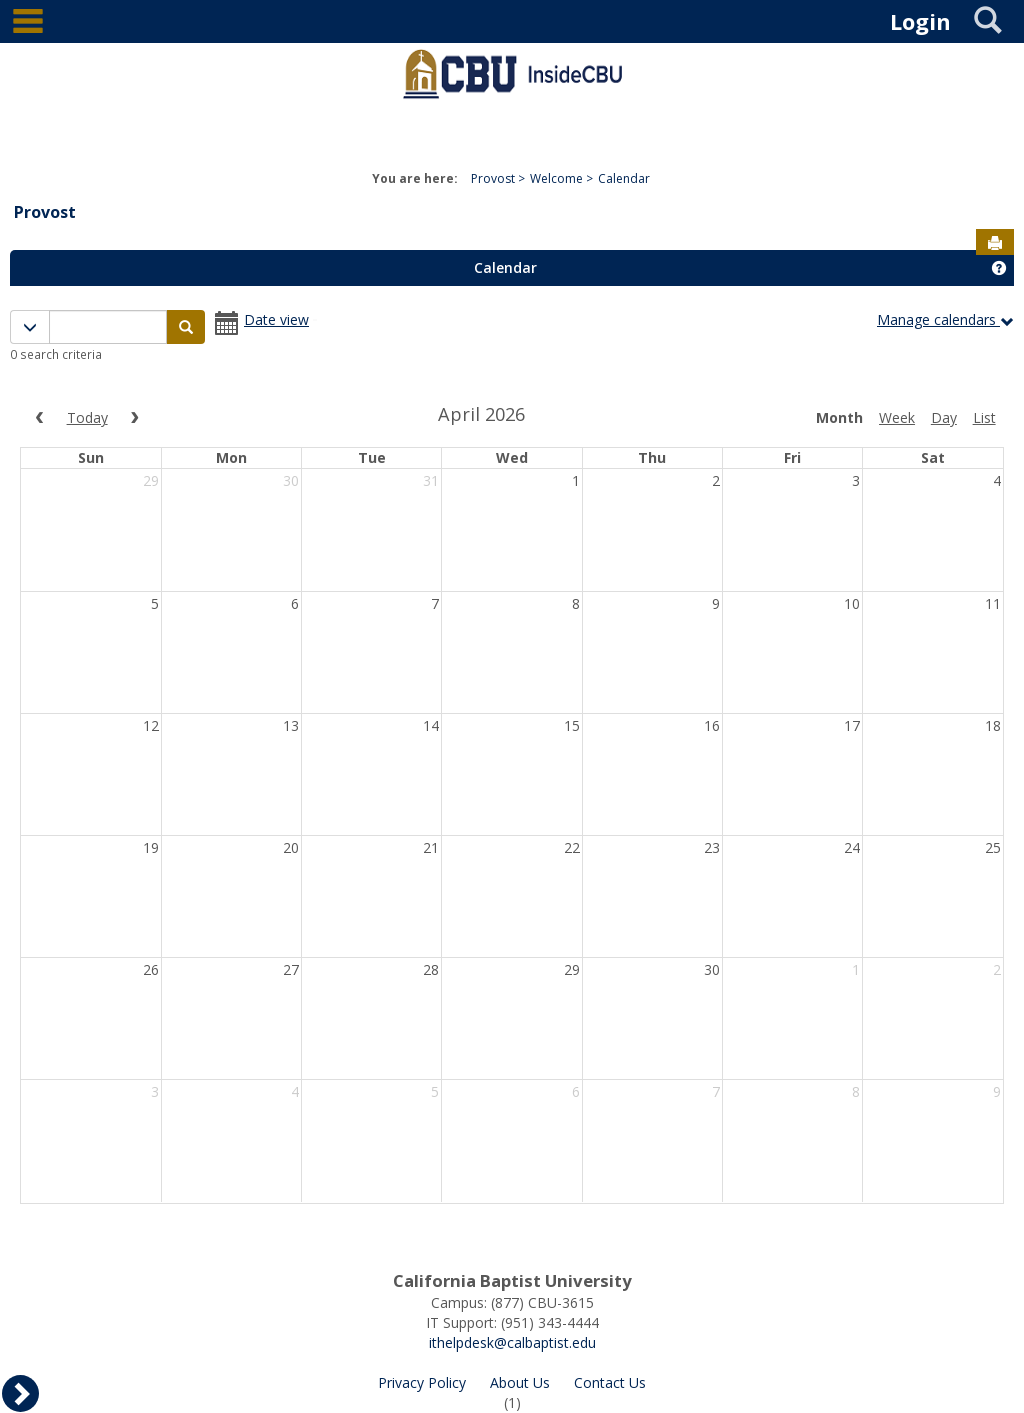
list (984, 417)
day (944, 417)
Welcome (556, 178)
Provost (493, 178)
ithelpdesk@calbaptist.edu (512, 1342)
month (839, 417)
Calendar (624, 178)
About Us (520, 1382)
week (897, 417)
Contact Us (610, 1382)
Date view (276, 320)
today (87, 417)
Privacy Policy (422, 1382)
